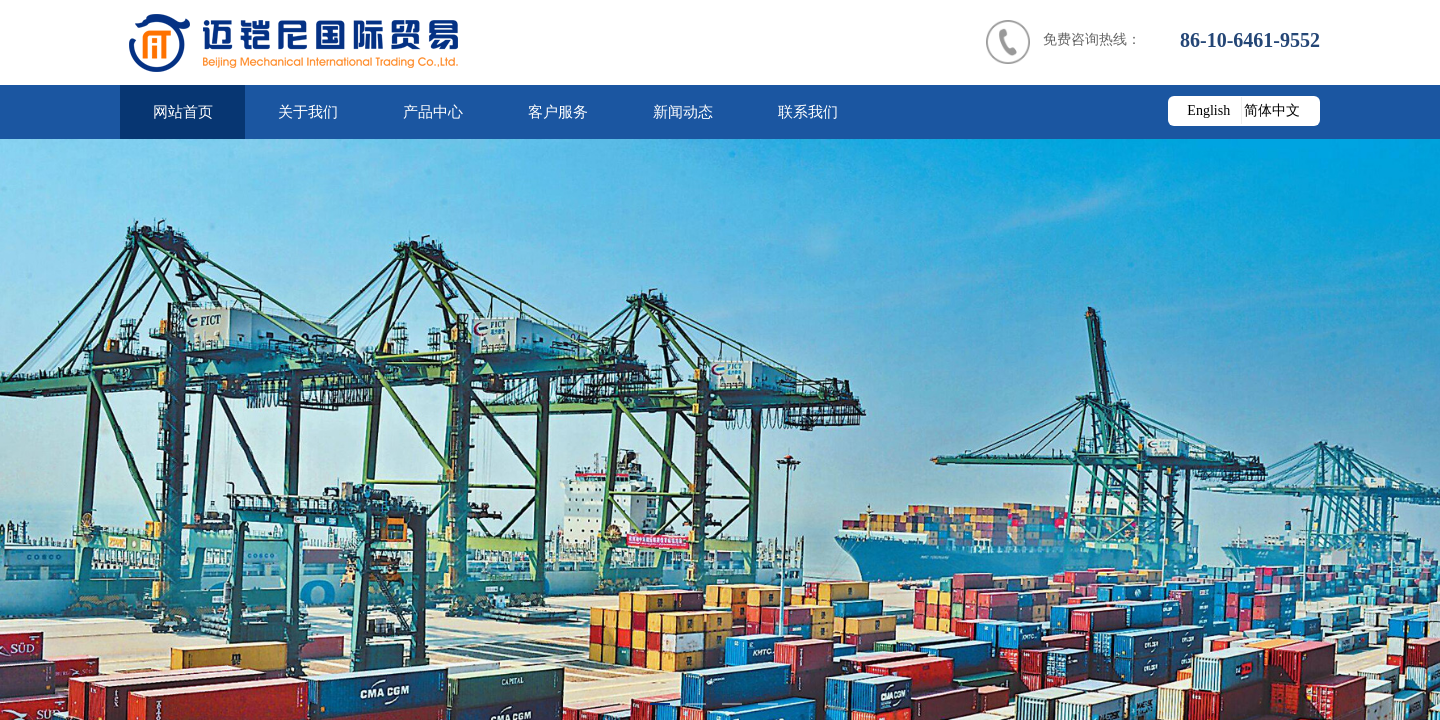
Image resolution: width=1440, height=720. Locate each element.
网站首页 (183, 112)
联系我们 (808, 112)
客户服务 (558, 112)
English (1208, 110)
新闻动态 (683, 112)
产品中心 (433, 112)
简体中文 (1272, 110)
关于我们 (308, 112)
